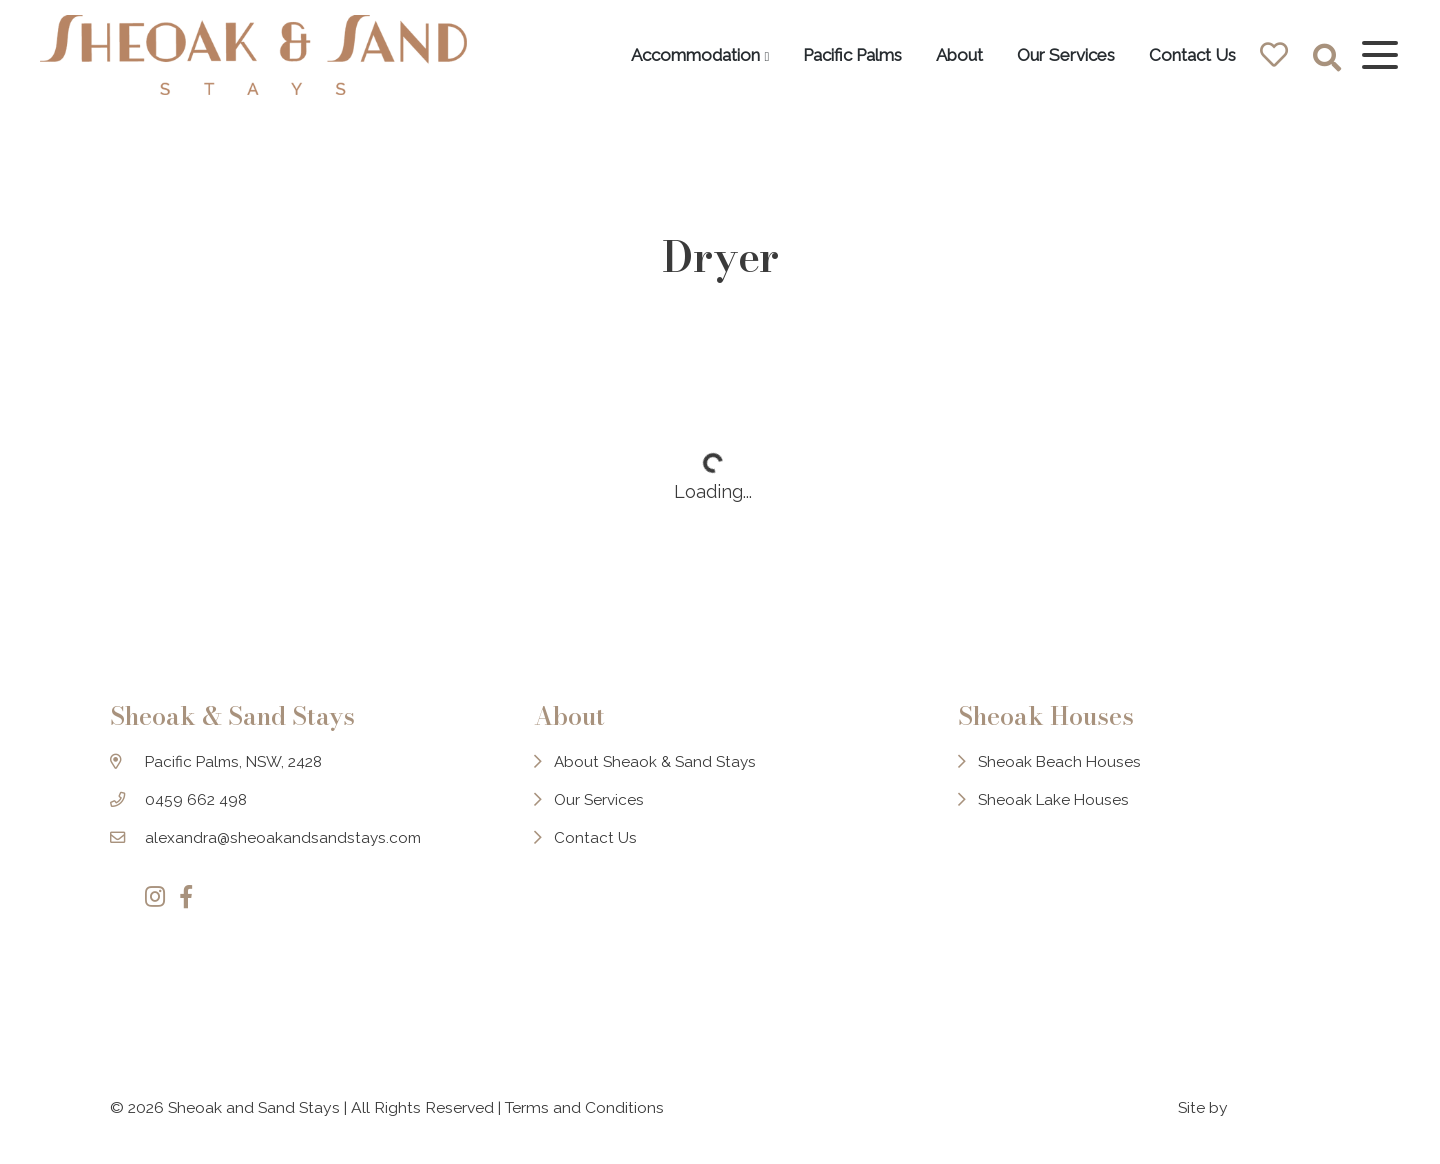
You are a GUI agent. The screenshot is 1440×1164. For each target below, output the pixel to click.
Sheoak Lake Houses (1063, 823)
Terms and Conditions (584, 1111)
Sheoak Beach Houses (1068, 784)
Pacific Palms (841, 55)
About (948, 55)
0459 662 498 (196, 823)
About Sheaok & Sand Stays (660, 784)
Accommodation (683, 55)
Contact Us (1181, 55)
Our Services (1055, 55)
